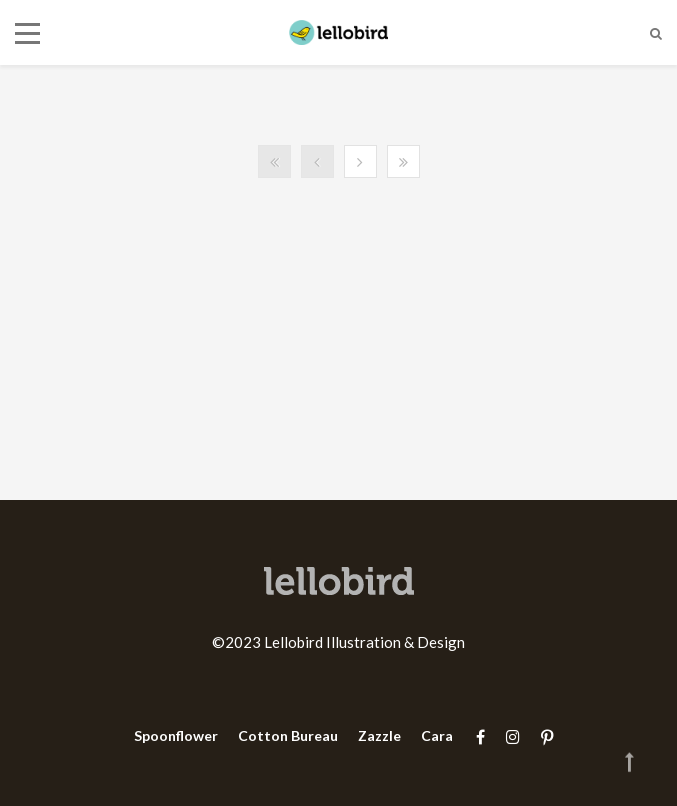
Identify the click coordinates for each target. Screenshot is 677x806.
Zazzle (379, 735)
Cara (437, 735)
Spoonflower (176, 735)
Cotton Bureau (288, 735)
